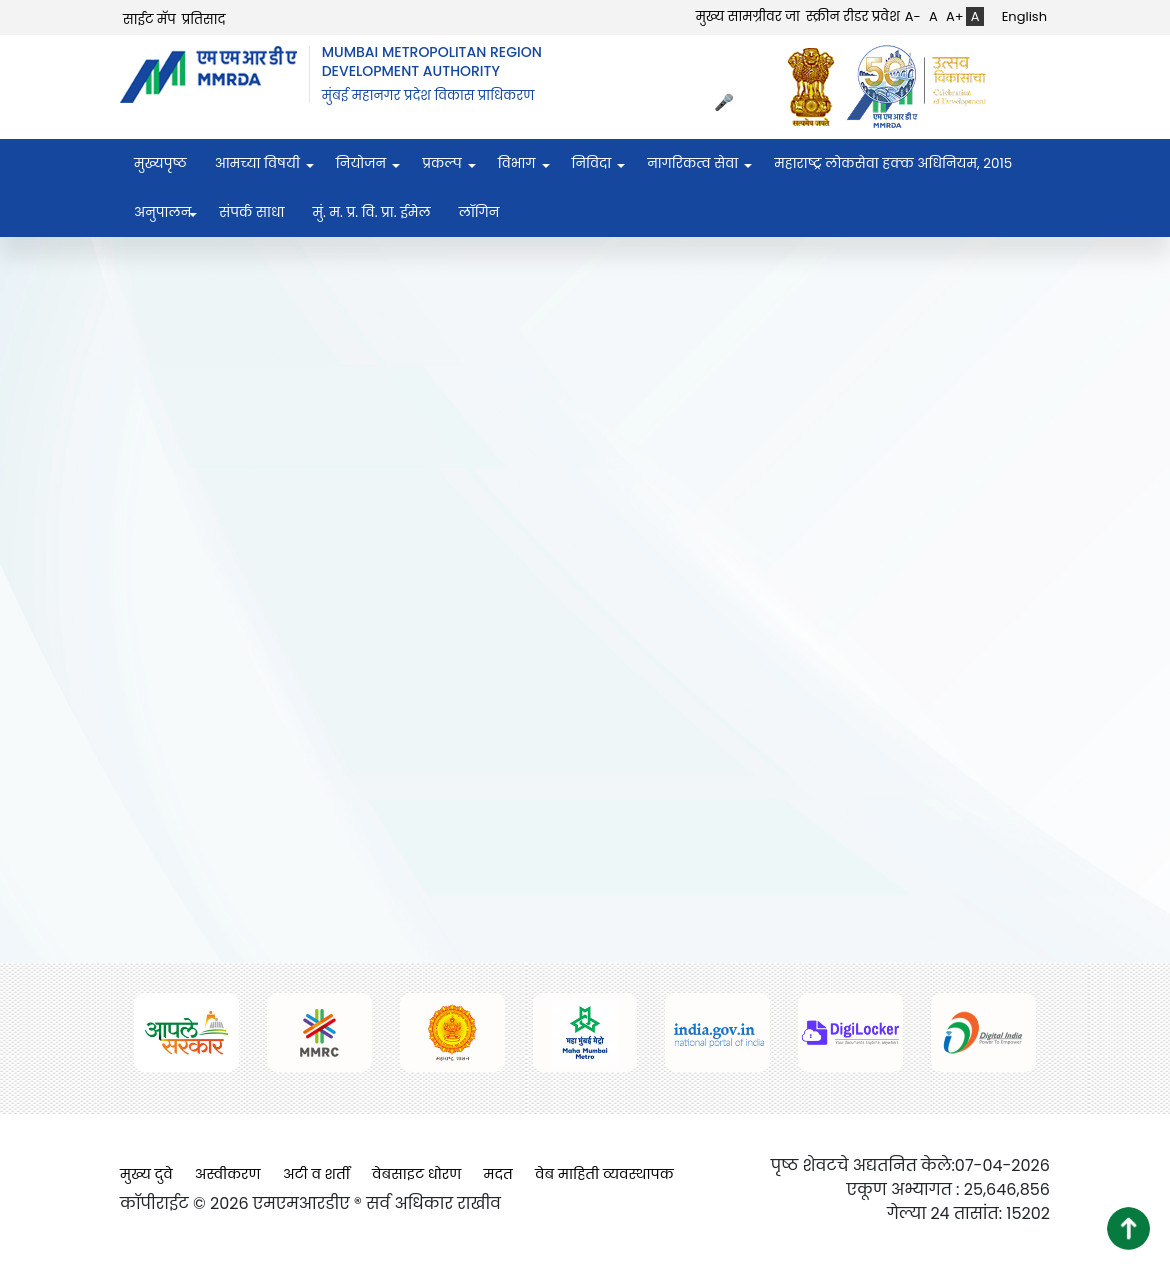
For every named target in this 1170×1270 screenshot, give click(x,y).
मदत (498, 1174)
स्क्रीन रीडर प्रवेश (853, 16)
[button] (1128, 1228)
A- (913, 16)
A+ (955, 16)
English (1024, 16)
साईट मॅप (149, 19)
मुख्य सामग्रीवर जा (748, 16)
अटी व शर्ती (316, 1174)
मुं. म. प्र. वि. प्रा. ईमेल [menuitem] (371, 212)
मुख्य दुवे (146, 1174)
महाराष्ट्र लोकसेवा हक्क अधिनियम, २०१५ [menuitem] (893, 163)
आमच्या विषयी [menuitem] (257, 163)
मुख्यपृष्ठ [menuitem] (160, 163)
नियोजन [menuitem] (361, 163)
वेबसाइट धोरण (416, 1174)
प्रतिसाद (204, 19)
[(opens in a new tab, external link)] (816, 86)
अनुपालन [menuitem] (162, 212)
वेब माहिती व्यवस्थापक (604, 1174)
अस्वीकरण (228, 1174)
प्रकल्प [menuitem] (442, 163)
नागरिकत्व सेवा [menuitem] (692, 163)
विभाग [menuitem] (517, 163)
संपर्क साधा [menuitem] (251, 212)
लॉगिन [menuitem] (479, 212)
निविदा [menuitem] (592, 163)
